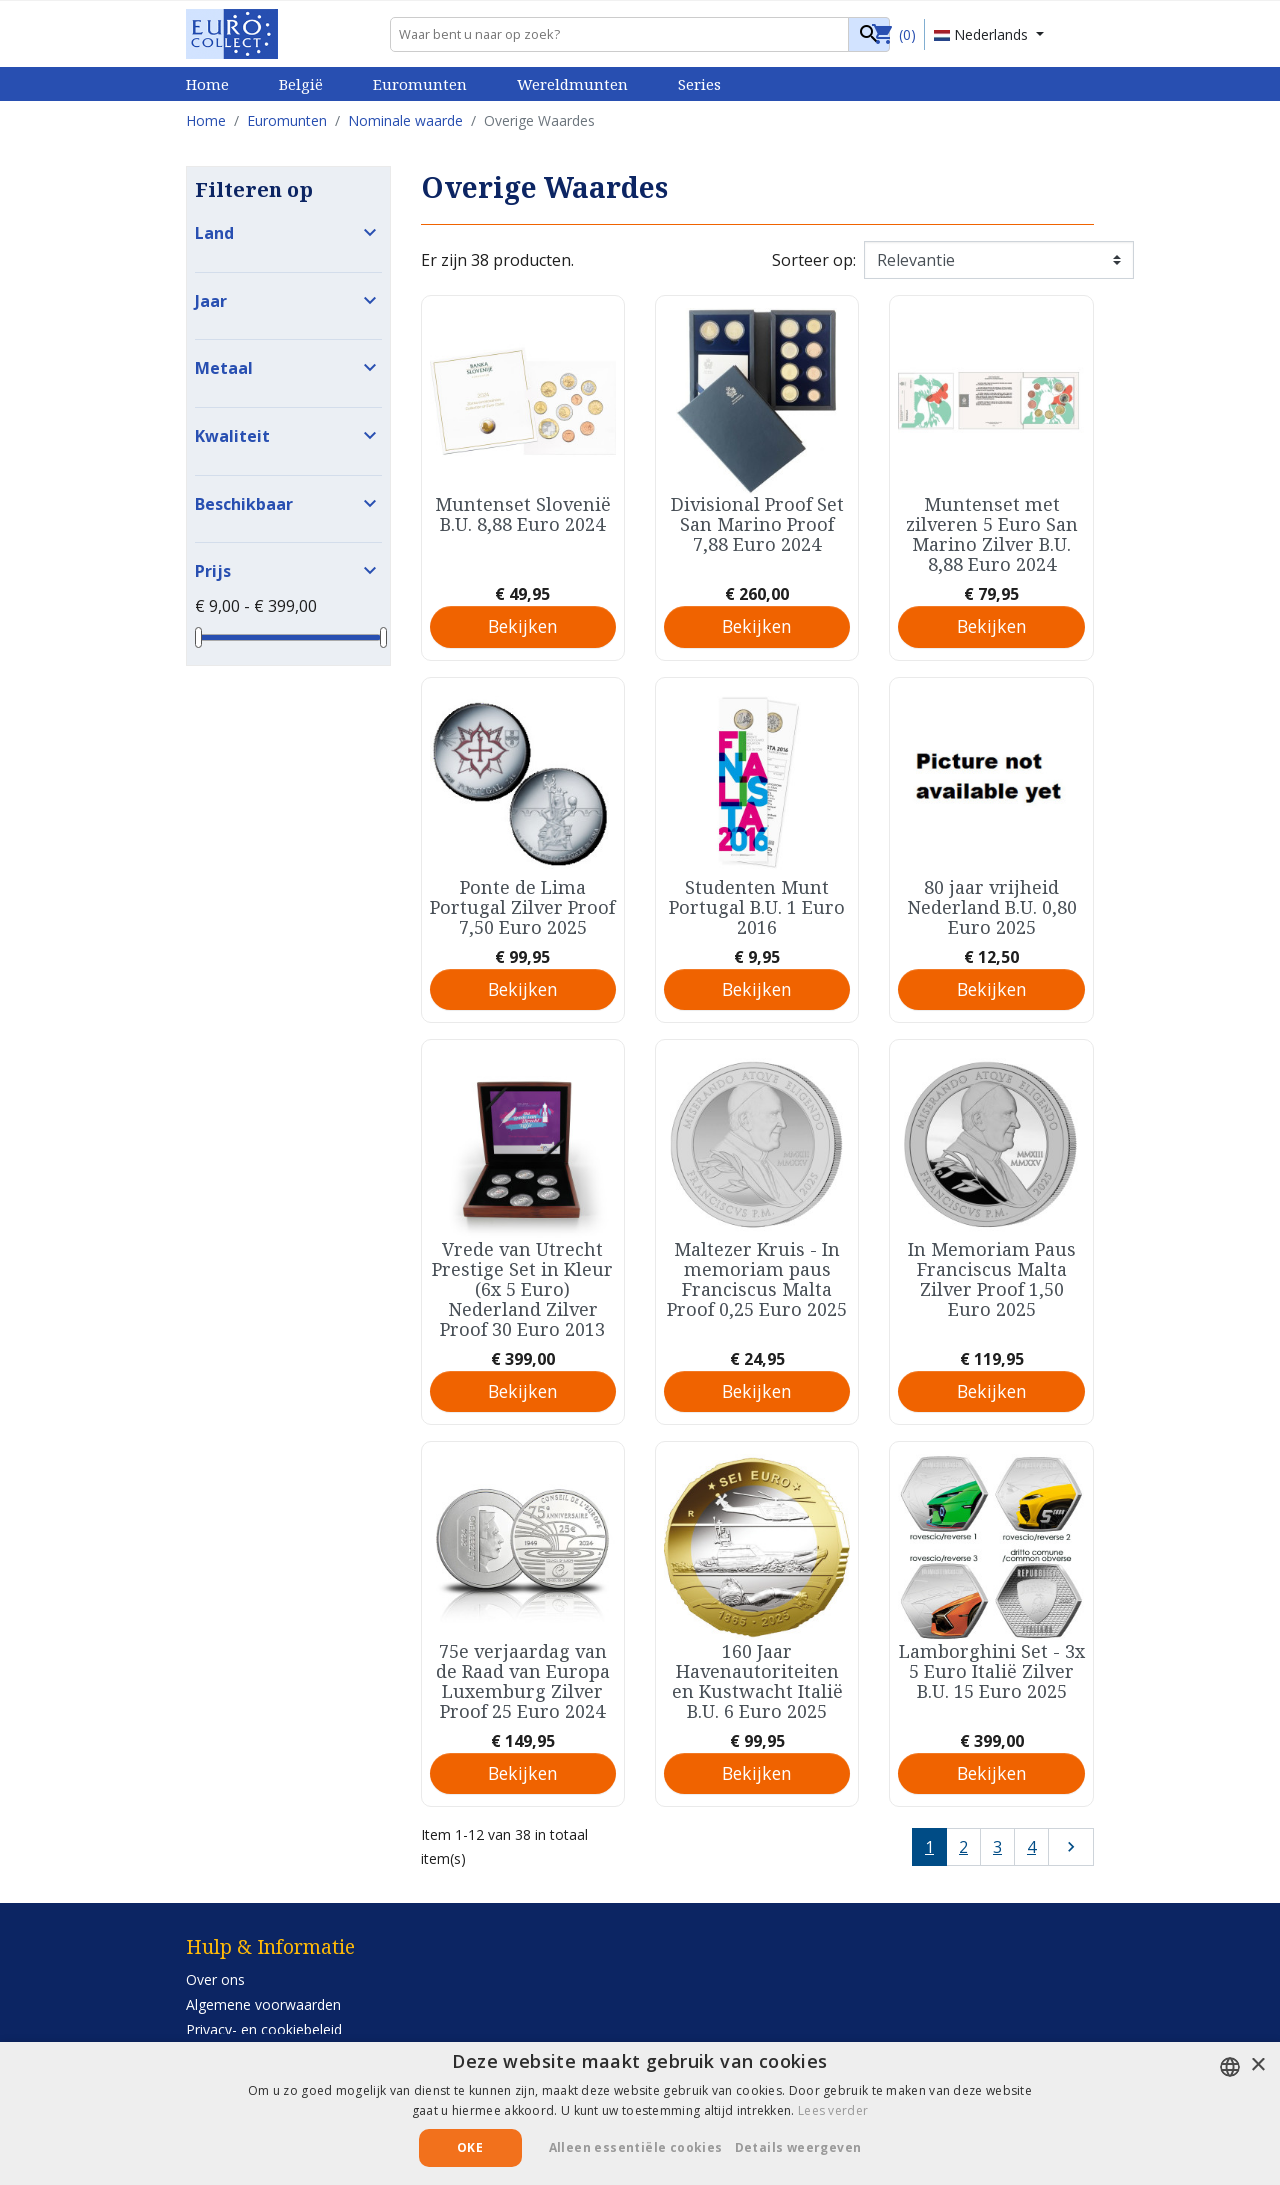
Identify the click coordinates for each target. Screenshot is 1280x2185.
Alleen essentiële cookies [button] (636, 2147)
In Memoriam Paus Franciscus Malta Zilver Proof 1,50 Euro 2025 (992, 1279)
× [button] (1257, 2065)
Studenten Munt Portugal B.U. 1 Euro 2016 (757, 907)
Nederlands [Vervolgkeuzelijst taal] (983, 34)
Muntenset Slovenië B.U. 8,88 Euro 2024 (523, 514)
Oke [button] (470, 2147)
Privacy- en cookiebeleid (264, 2029)
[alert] (640, 2113)
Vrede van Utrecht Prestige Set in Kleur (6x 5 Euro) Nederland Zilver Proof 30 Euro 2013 (522, 1289)
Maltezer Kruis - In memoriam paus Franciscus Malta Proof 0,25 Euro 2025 (757, 1279)
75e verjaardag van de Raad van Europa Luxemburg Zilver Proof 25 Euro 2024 (523, 1681)
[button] (806, 2148)
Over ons (215, 1979)
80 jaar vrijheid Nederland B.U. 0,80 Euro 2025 (992, 907)
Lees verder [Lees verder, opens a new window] (833, 2110)
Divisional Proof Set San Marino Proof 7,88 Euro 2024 (757, 524)
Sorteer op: (814, 260)
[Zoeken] (640, 34)
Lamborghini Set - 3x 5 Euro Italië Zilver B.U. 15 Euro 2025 (992, 1671)
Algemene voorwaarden (263, 2004)
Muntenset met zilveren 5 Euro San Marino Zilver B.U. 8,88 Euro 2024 (992, 534)
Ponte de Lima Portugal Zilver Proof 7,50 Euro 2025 (522, 907)
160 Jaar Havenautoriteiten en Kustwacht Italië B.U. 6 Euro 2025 (757, 1681)
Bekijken (523, 626)
